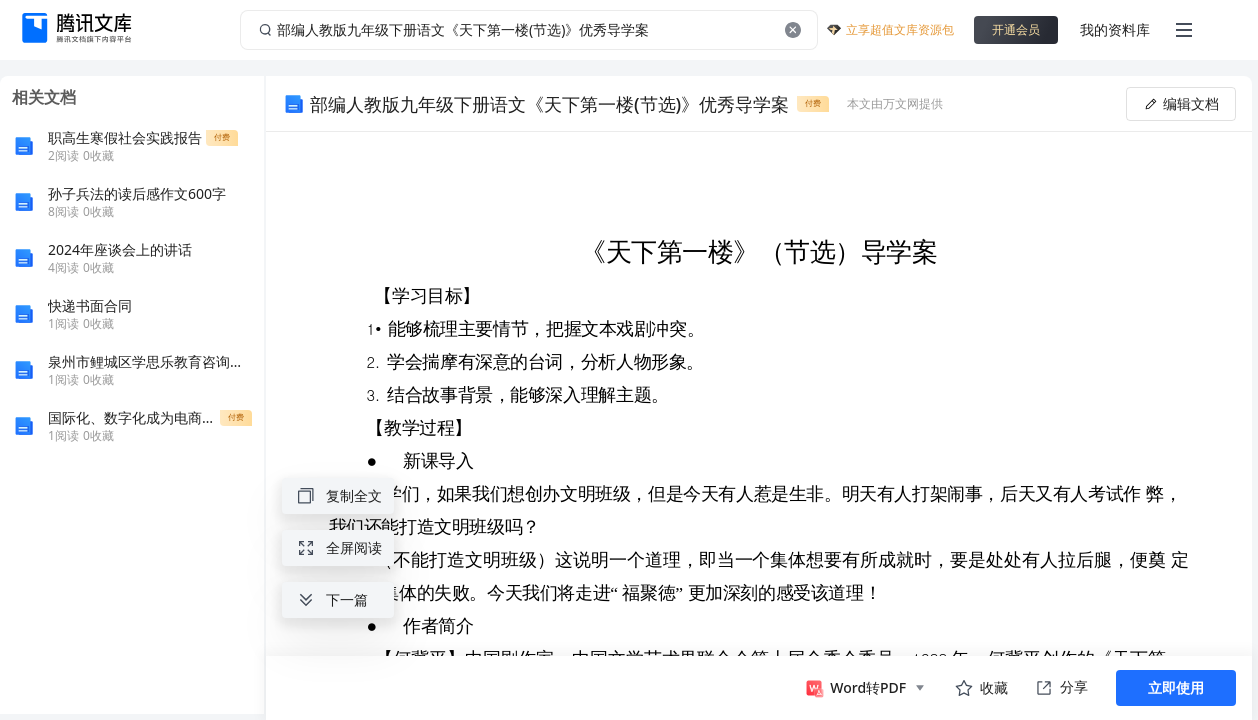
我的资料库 (1115, 29)
